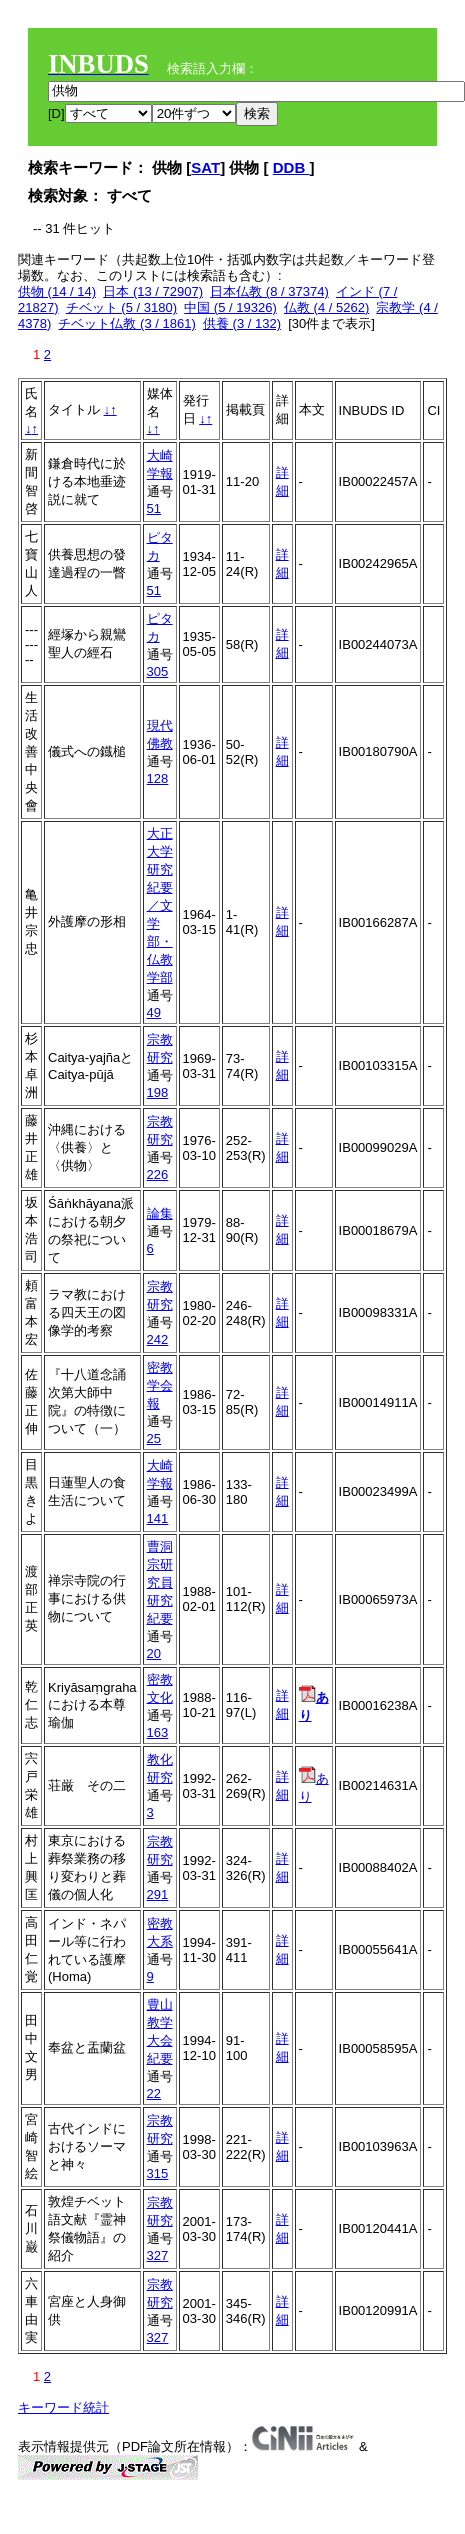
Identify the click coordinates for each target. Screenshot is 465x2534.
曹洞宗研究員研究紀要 (160, 1582)
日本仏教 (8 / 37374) (269, 291)
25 (154, 1438)
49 (154, 1012)
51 (154, 508)
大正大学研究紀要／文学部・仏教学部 (160, 905)
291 (158, 1894)
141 (158, 1518)
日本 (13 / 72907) (153, 291)
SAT (205, 167)
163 (158, 1732)
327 (158, 2255)
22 (154, 2093)
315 (158, 2173)
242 (158, 1339)
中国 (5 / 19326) (230, 307)
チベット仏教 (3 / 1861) (126, 323)
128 (158, 778)
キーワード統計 (63, 2407)
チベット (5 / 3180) (121, 307)
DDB (291, 167)
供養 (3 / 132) (242, 323)
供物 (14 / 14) (57, 291)
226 (158, 1174)
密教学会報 (160, 1385)
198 (158, 1092)
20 (154, 1653)
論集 (160, 1213)
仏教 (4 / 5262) (326, 307)
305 (158, 671)
